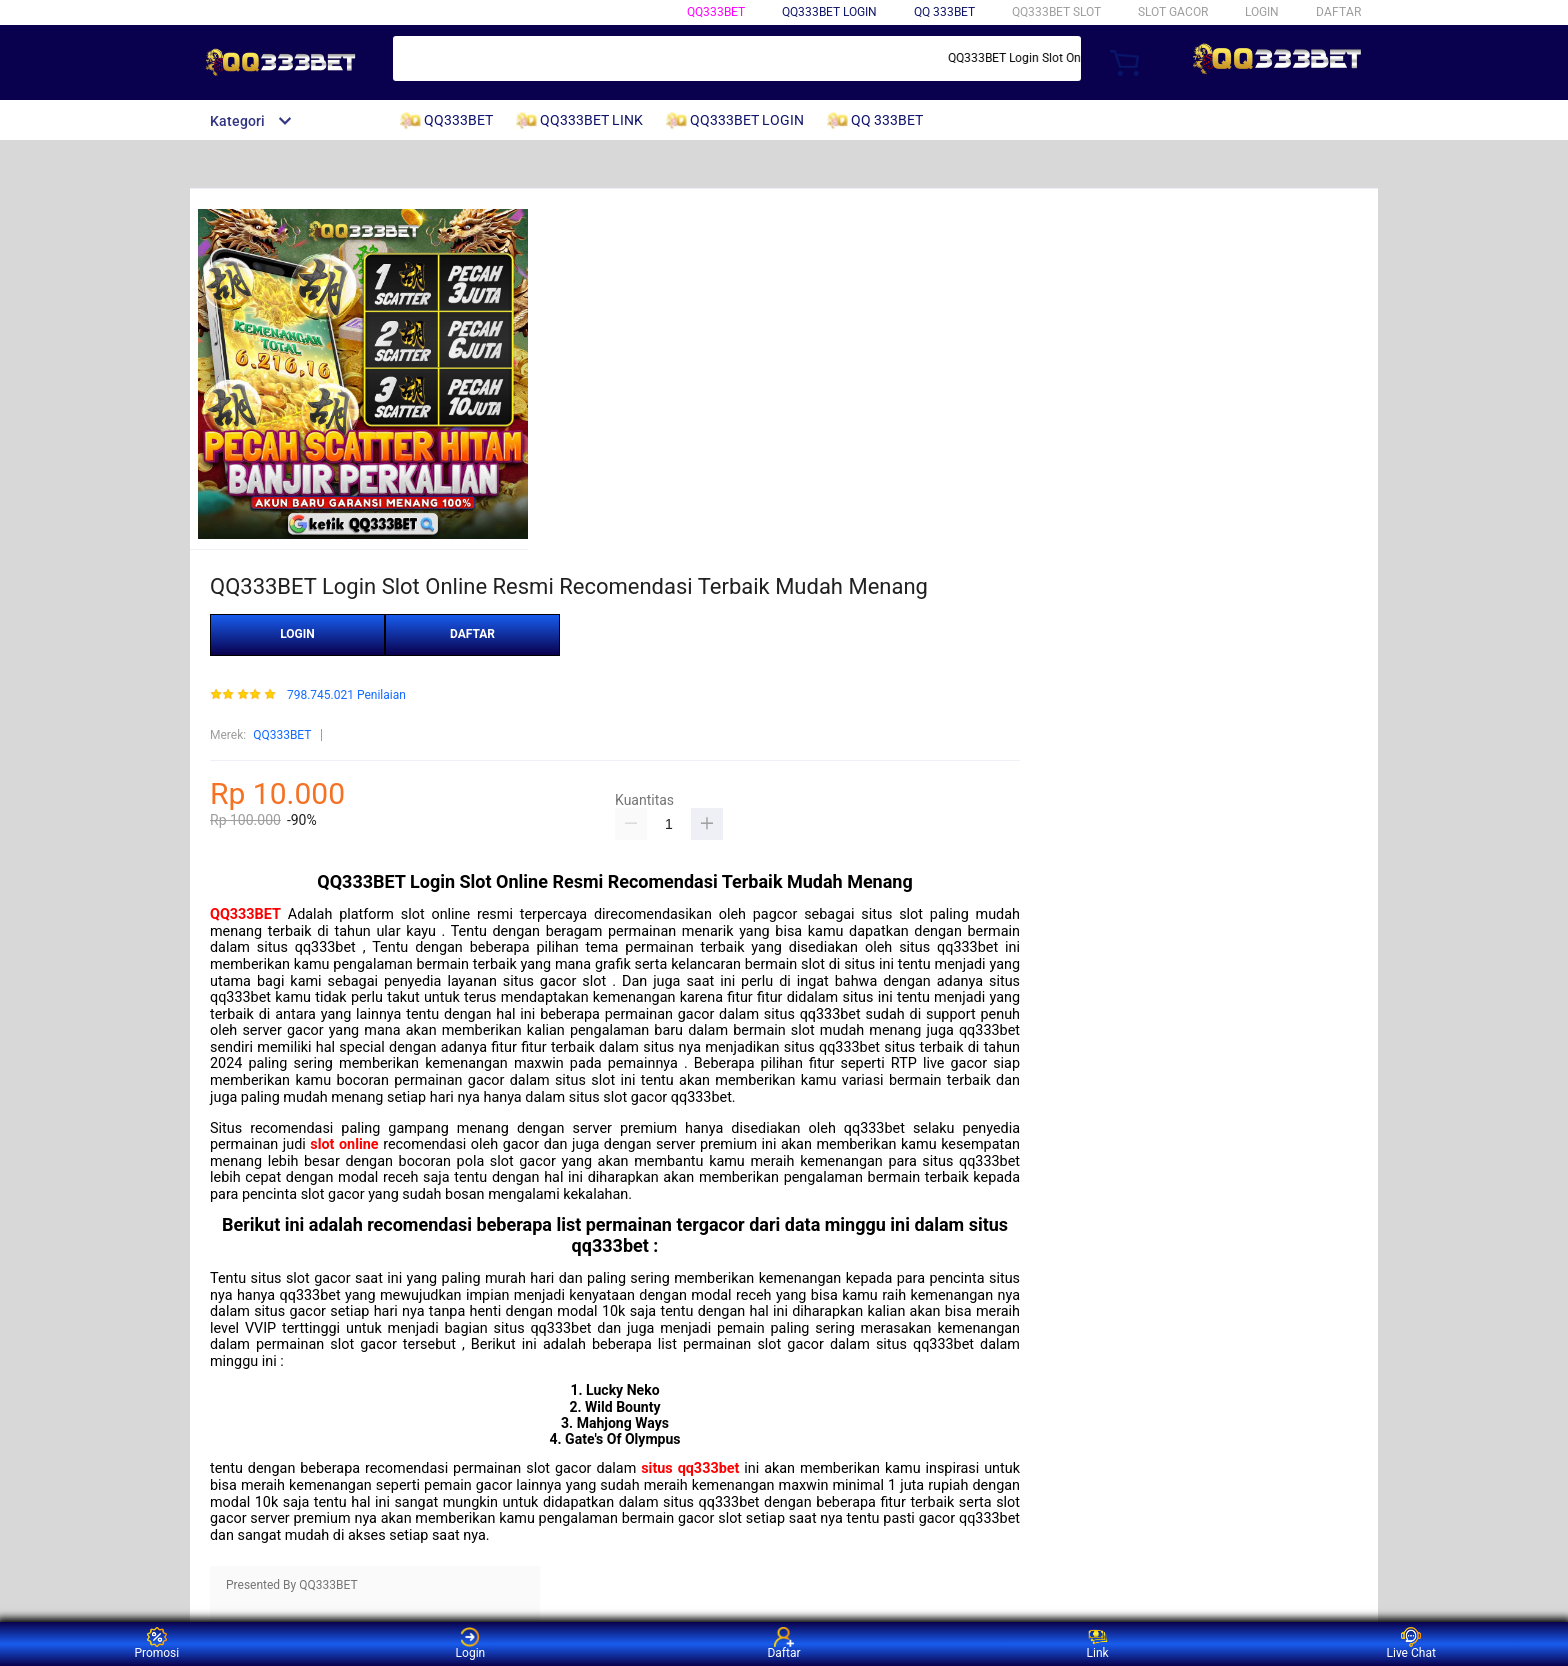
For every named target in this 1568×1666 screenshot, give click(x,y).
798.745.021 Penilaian (346, 695)
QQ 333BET (944, 12)
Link (1098, 1643)
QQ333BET (716, 12)
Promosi (156, 1643)
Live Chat (1411, 1643)
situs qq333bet (690, 1468)
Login (471, 1643)
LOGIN (1262, 12)
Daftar (783, 1643)
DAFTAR (1338, 12)
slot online (344, 1144)
